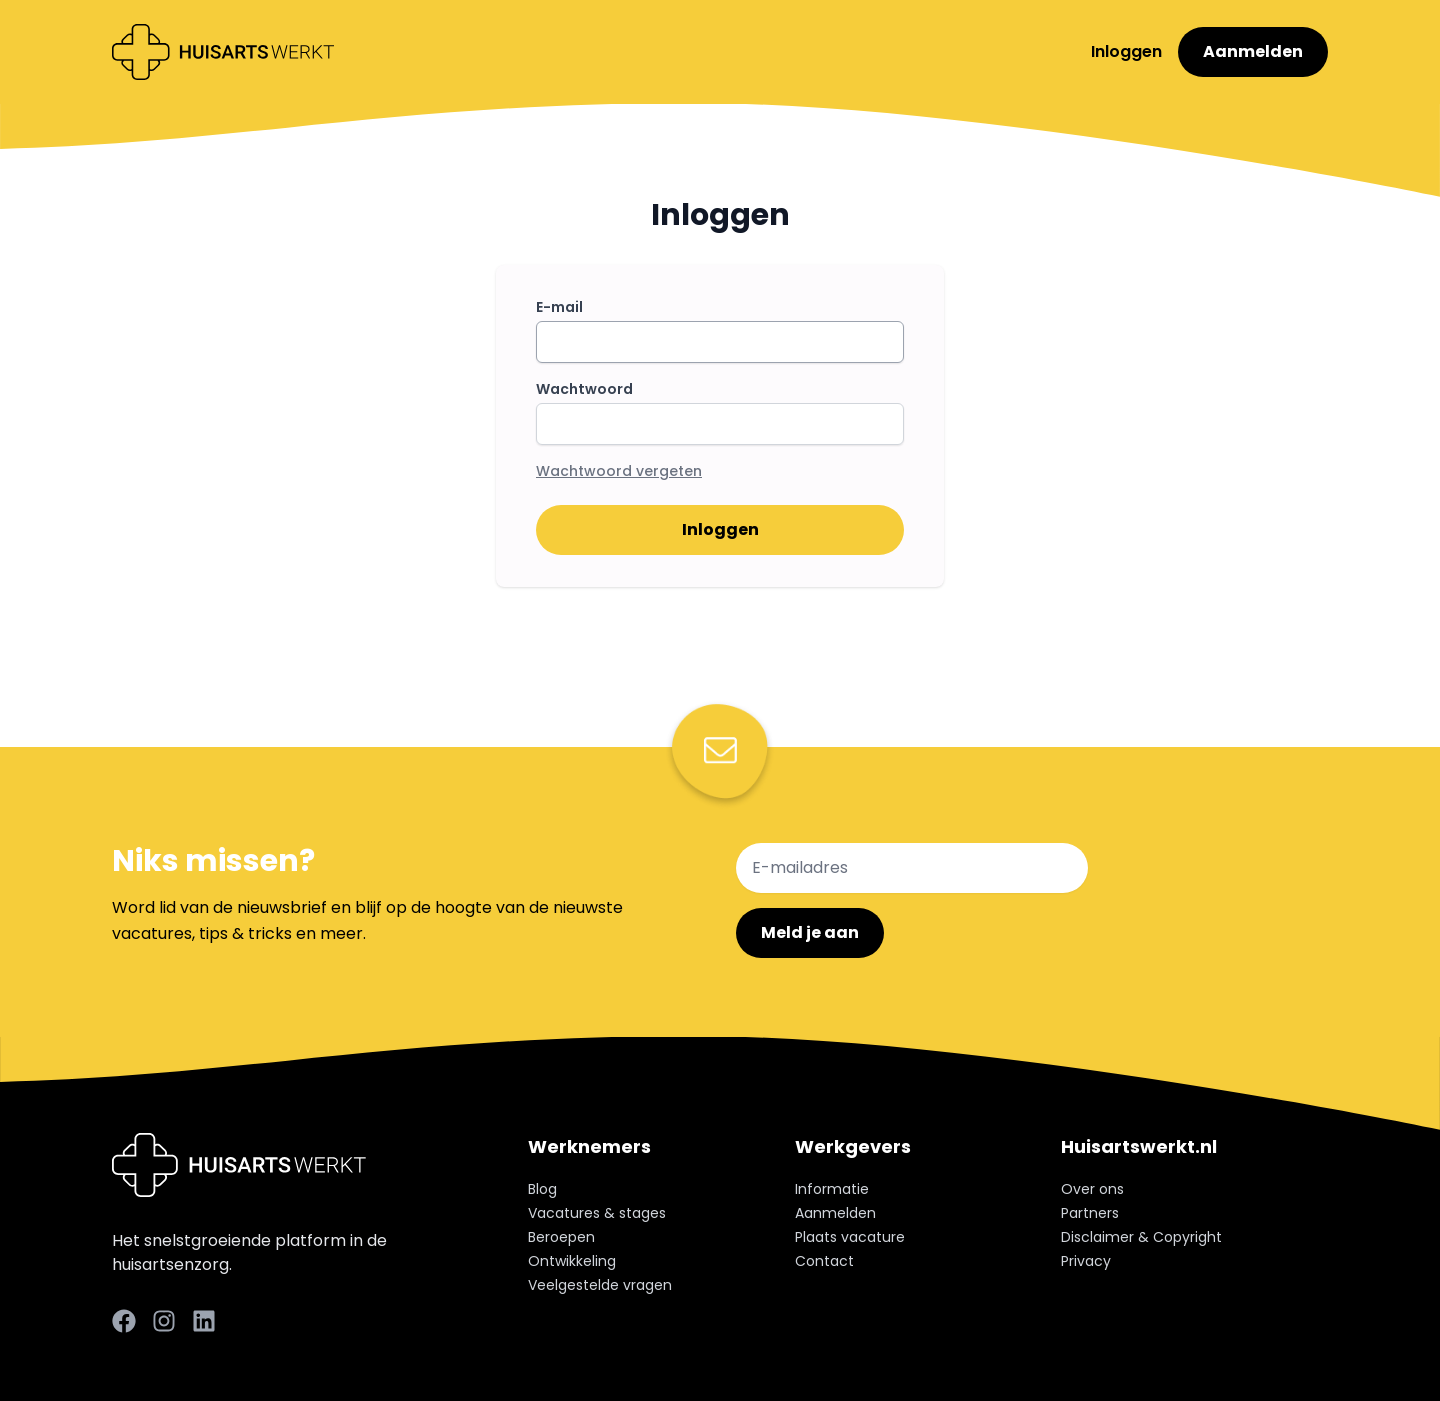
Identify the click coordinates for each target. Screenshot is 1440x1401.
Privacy (1086, 1261)
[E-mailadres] (912, 868)
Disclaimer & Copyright (1141, 1237)
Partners (1090, 1213)
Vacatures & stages (597, 1213)
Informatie (832, 1189)
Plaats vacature (850, 1237)
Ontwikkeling (572, 1261)
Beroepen (561, 1237)
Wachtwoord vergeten (619, 471)
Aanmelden (1253, 51)
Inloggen (1128, 51)
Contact (824, 1261)
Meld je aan (810, 932)
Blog (542, 1189)
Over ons (1092, 1189)
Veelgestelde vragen (600, 1285)
